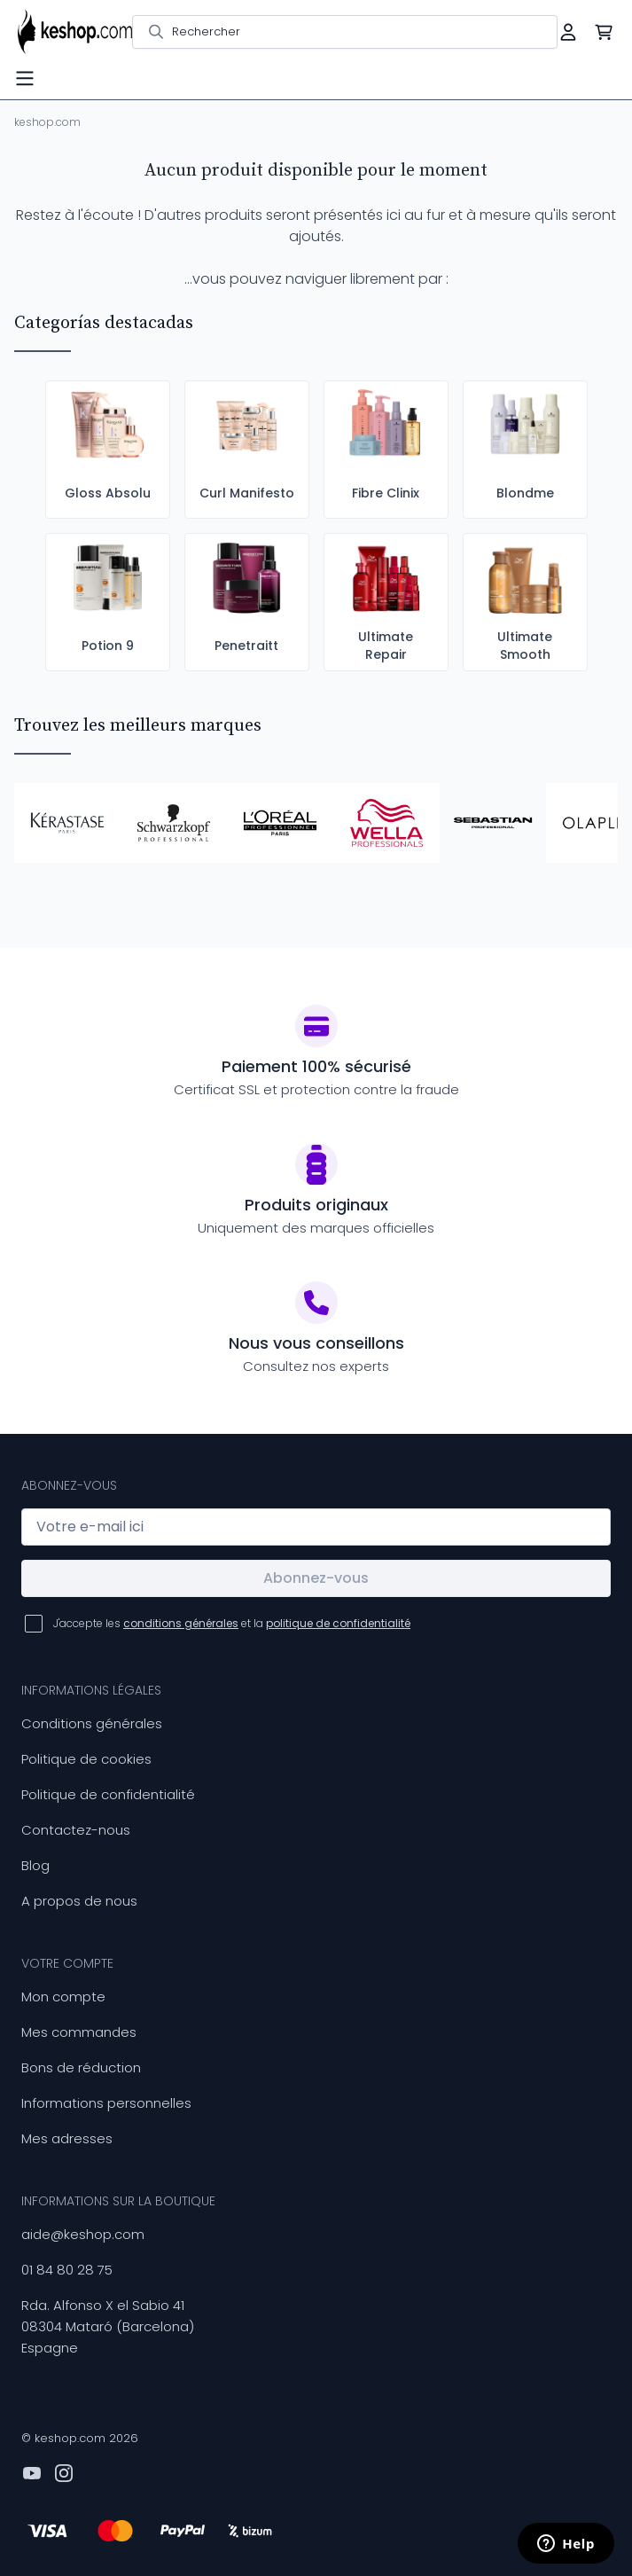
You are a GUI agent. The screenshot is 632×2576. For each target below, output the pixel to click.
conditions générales (180, 1623)
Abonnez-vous (316, 1578)
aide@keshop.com (82, 2234)
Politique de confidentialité (108, 1794)
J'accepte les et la (231, 1623)
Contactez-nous (75, 1829)
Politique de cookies (86, 1759)
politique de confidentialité (338, 1623)
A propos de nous (79, 1900)
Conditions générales (91, 1723)
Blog (35, 1865)
